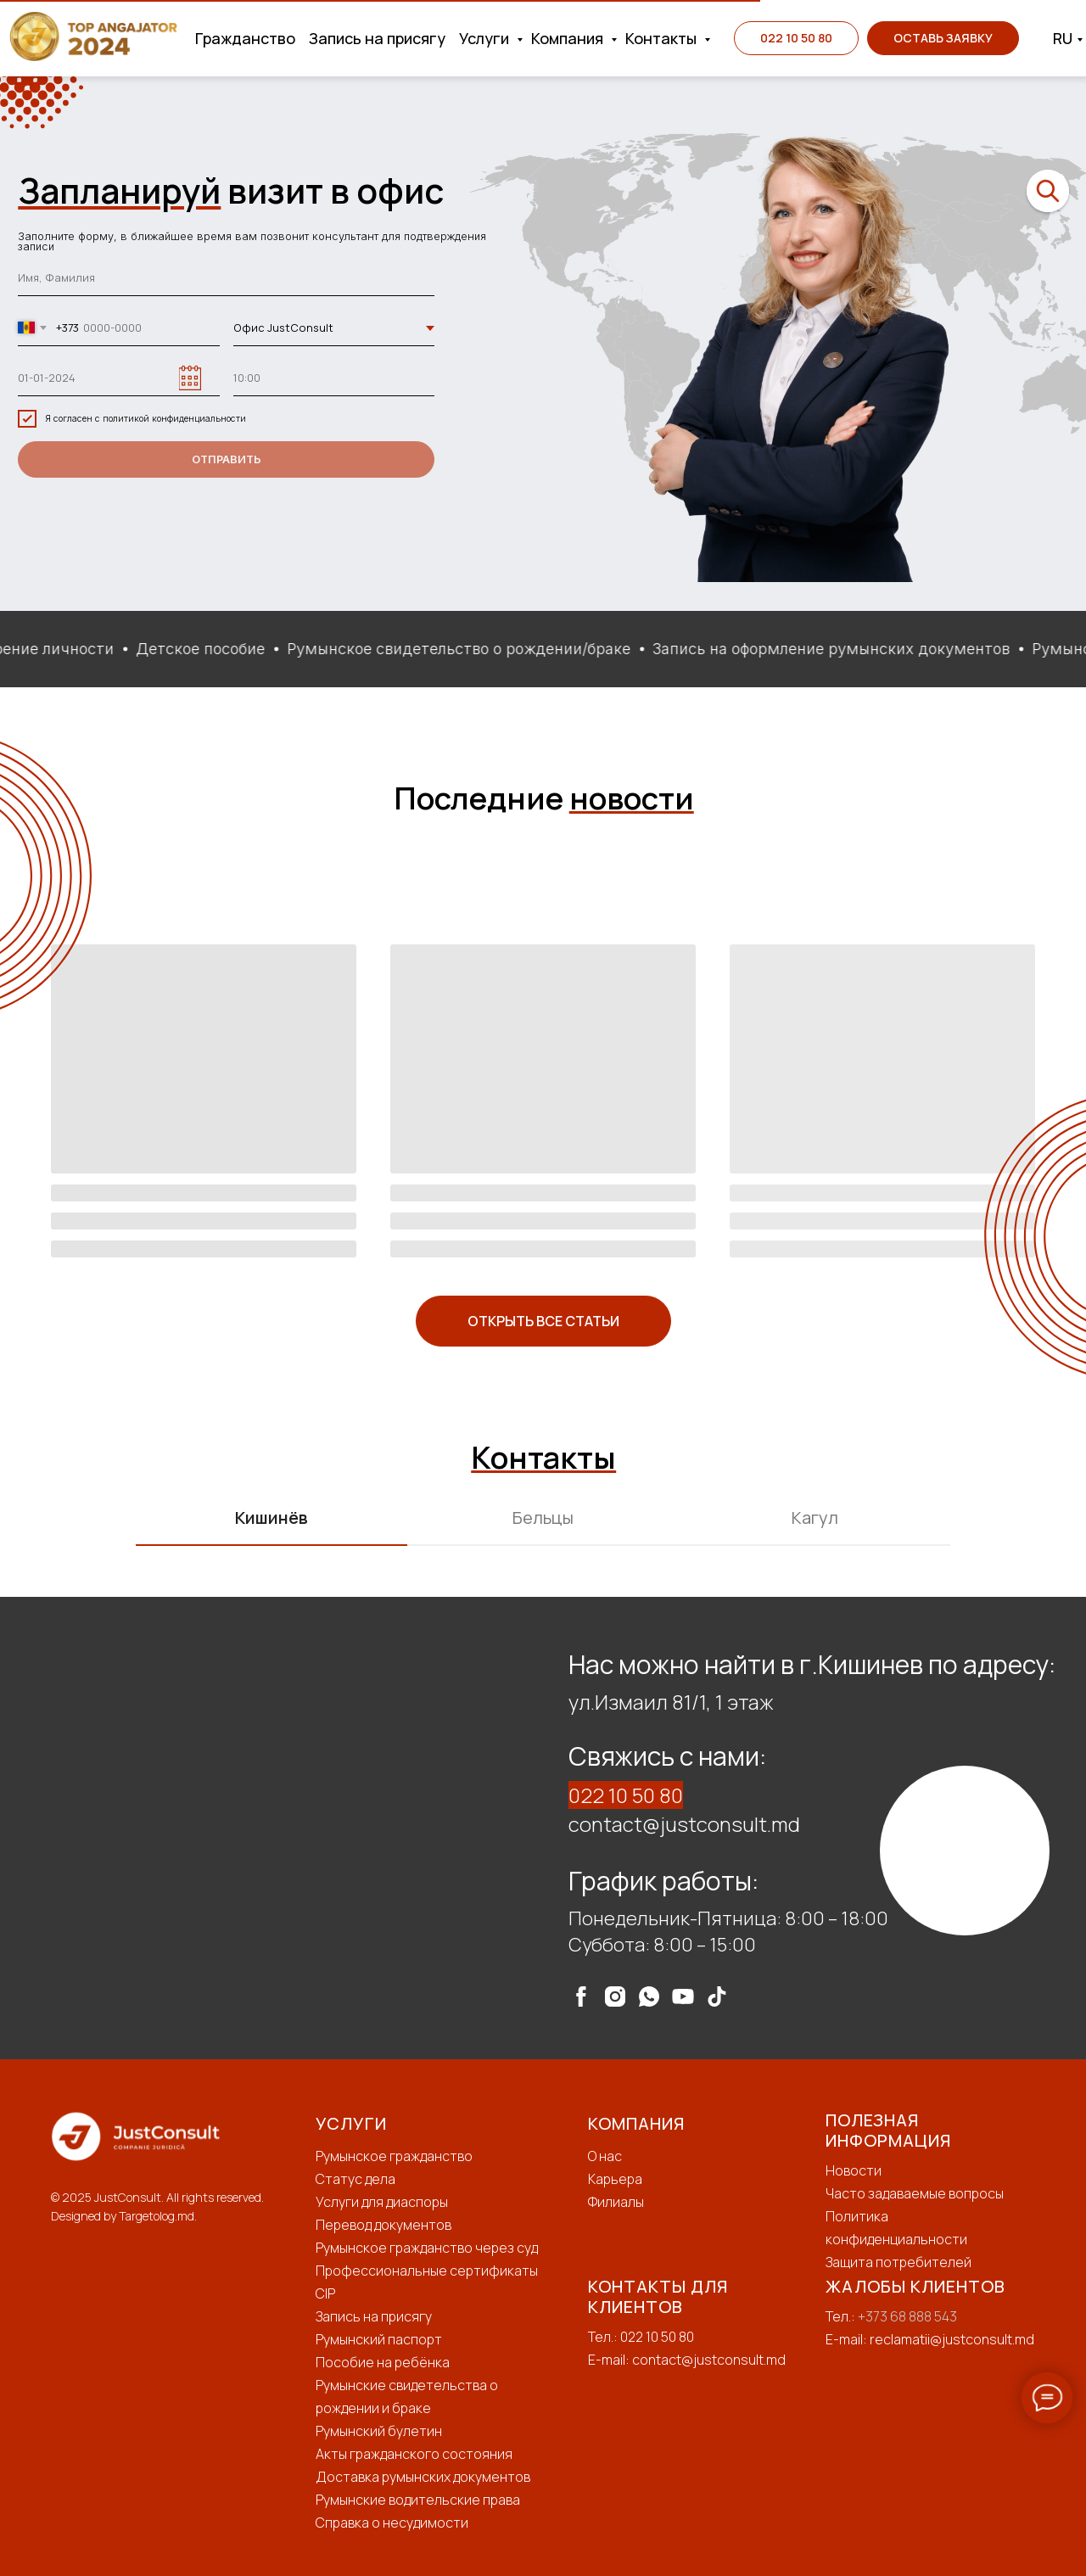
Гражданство (245, 38)
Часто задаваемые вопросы (915, 2193)
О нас (605, 2156)
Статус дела (355, 2179)
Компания (569, 38)
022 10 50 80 (625, 1795)
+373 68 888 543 (907, 2316)
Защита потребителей (898, 2262)
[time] (333, 378)
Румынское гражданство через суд (427, 2247)
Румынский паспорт (379, 2339)
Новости (854, 2170)
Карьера (615, 2179)
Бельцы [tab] (543, 1517)
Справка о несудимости (392, 2522)
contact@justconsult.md (684, 1824)
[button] (943, 38)
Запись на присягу (377, 38)
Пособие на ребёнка (383, 2362)
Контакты (662, 38)
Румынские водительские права (418, 2499)
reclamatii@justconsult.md (952, 2339)
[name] (226, 278)
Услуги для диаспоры (382, 2201)
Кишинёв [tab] (271, 1517)
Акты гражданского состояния (414, 2453)
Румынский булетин (379, 2431)
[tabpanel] (543, 1828)
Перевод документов (383, 2224)
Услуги (485, 38)
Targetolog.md (156, 2216)
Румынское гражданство (394, 2156)
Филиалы (616, 2201)
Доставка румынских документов (423, 2476)
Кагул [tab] (815, 1517)
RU (1062, 38)
